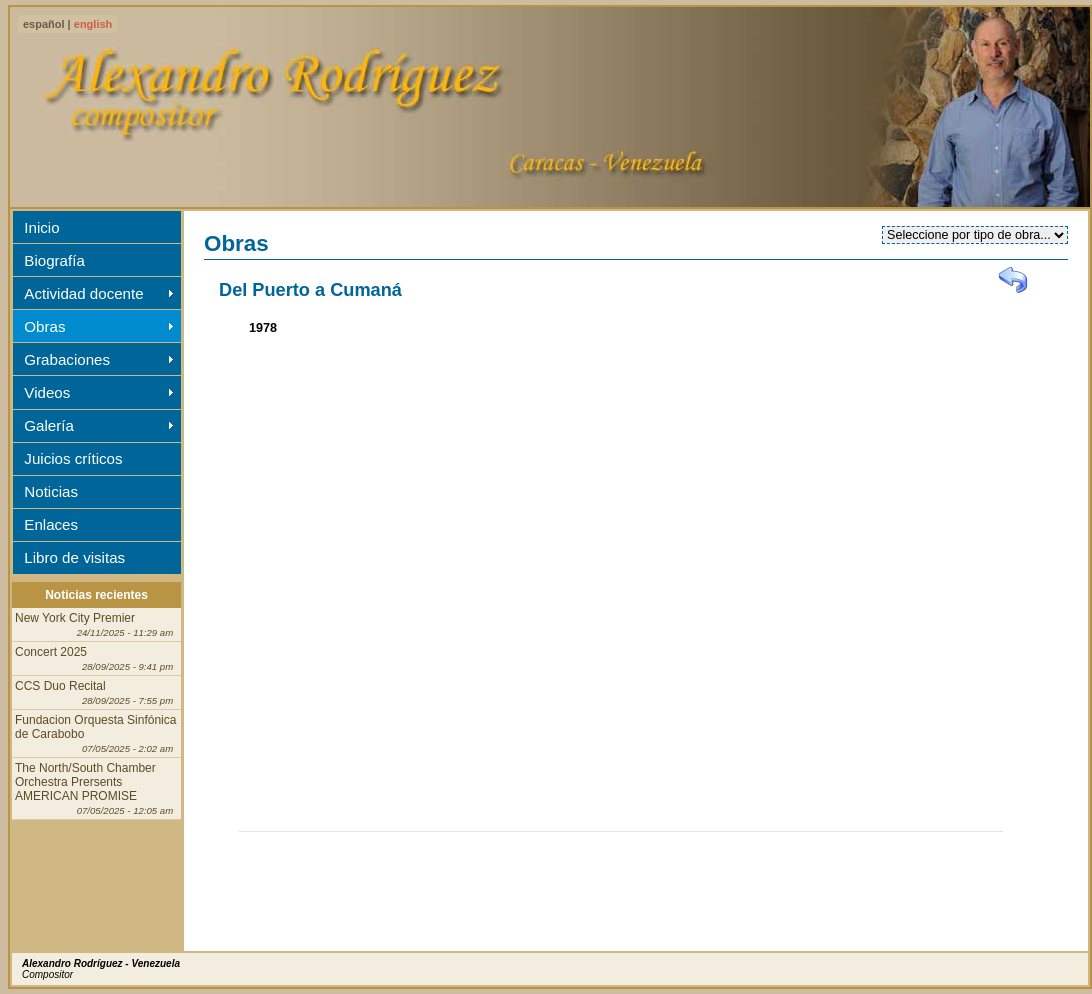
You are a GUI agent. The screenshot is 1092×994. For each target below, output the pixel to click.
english (93, 24)
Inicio (41, 227)
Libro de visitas (74, 557)
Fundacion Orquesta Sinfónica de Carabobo (95, 733)
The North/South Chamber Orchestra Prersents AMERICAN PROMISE (94, 788)
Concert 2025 (94, 658)
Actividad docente (83, 293)
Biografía (54, 260)
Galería (49, 425)
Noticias (51, 491)
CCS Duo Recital (94, 692)
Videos (47, 392)
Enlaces (51, 524)
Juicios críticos (73, 458)
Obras (44, 326)
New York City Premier (94, 624)
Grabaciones (67, 359)
